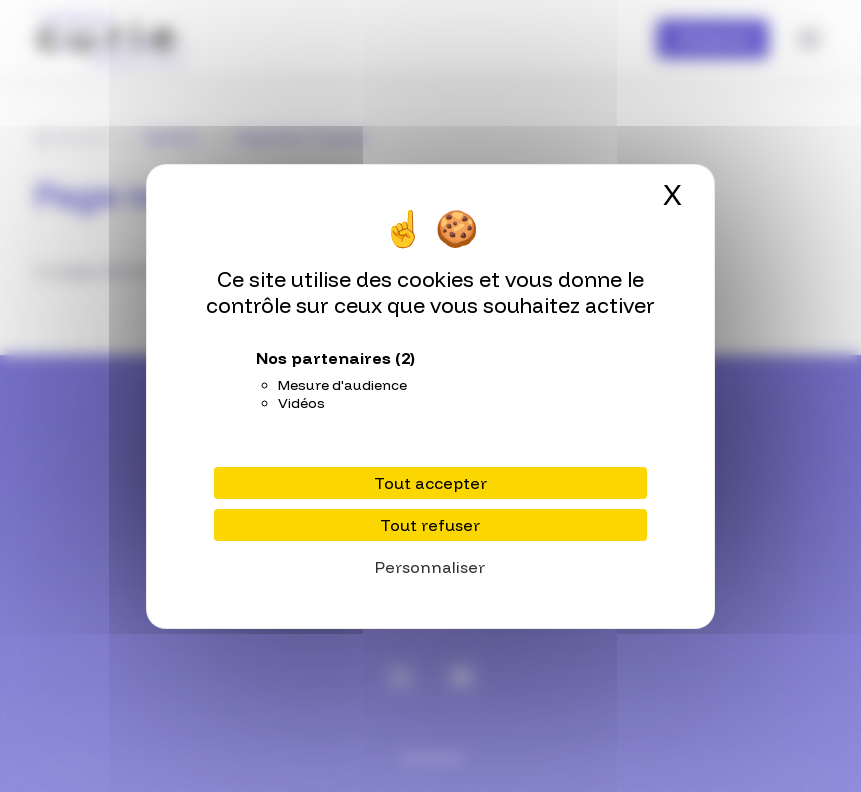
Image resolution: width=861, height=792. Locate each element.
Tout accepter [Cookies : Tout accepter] (430, 483)
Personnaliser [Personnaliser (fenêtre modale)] (430, 567)
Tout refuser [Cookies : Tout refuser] (430, 525)
